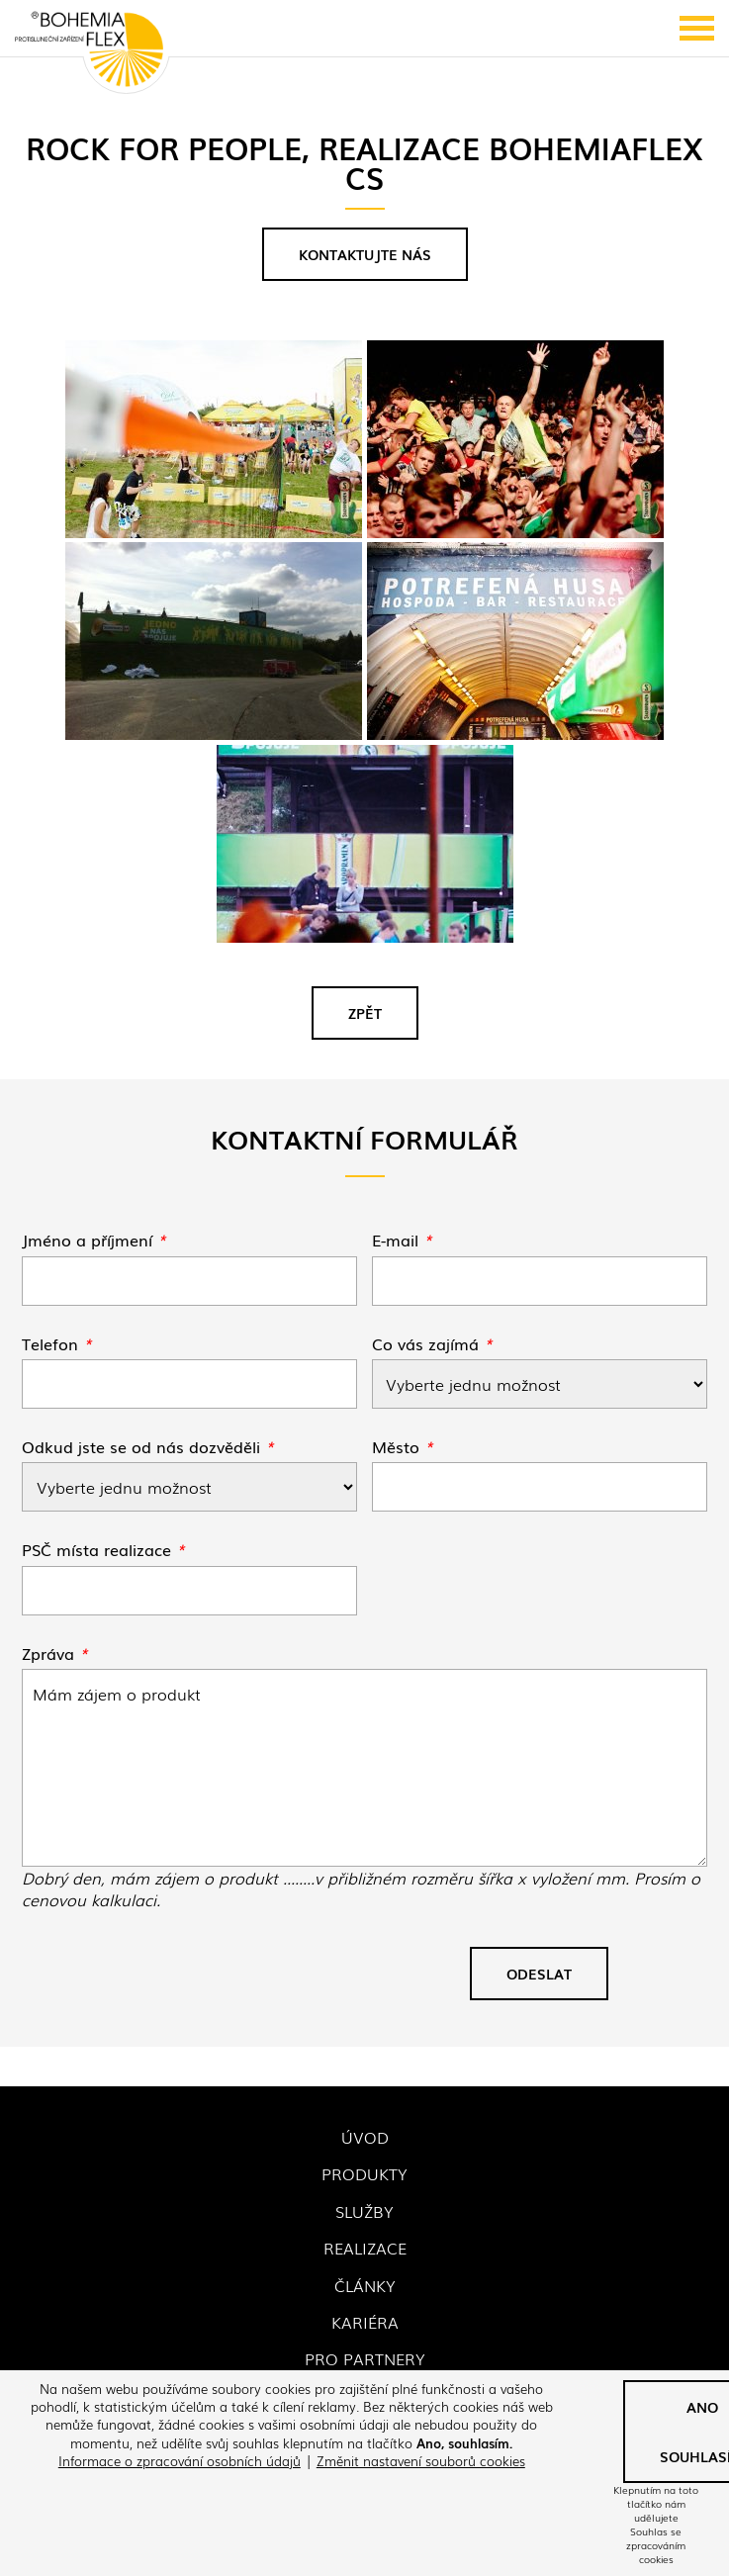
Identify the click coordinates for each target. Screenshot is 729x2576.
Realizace (365, 2247)
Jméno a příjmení (94, 1239)
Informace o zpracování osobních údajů (179, 2460)
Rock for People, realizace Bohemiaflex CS (364, 1768)
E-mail (402, 1239)
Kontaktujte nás (365, 254)
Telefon (57, 1343)
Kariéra (365, 2322)
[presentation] (172, 1981)
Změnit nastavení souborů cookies (421, 2460)
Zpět (365, 1013)
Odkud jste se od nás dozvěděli (148, 1446)
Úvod (365, 2137)
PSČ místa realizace (103, 1549)
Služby (364, 2211)
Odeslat (539, 1973)
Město (402, 1446)
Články (365, 2285)
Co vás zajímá (432, 1343)
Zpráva (55, 1653)
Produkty (364, 2173)
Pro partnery (365, 2358)
